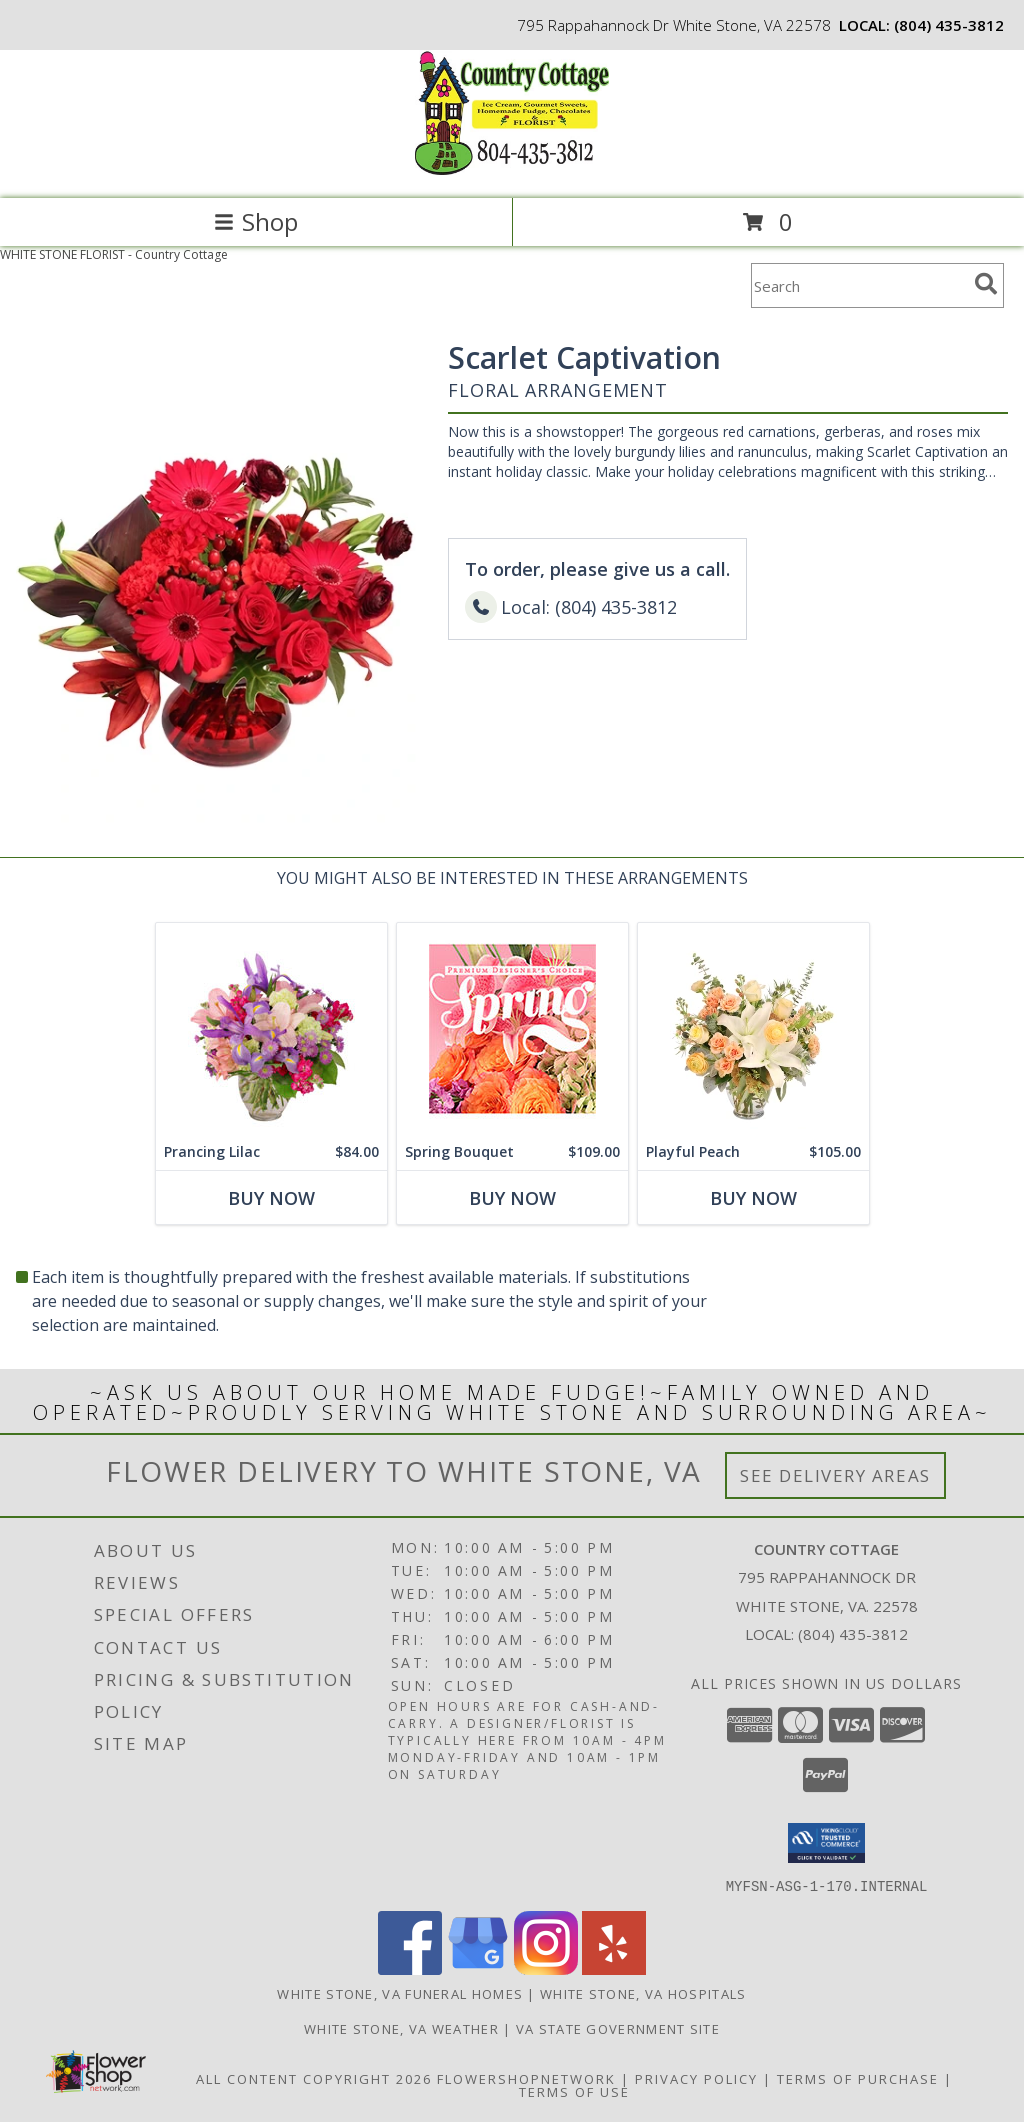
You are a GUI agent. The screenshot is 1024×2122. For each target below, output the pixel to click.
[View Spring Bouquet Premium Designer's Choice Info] (512, 1028)
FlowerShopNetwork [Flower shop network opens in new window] (526, 2078)
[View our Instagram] (546, 1968)
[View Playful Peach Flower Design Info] (753, 1028)
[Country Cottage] (511, 169)
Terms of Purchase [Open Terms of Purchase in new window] (858, 2078)
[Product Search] (859, 285)
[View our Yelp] (614, 1968)
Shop (256, 221)
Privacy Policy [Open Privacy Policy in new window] (696, 2078)
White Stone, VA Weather (401, 2028)
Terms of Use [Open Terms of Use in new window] (574, 2091)
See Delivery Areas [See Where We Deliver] (835, 1475)
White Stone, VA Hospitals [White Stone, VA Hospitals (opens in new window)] (643, 1993)
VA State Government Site (618, 2028)
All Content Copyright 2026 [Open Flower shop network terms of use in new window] (314, 2078)
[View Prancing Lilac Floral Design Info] (271, 1028)
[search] (986, 284)
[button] (826, 1843)
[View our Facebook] (410, 1968)
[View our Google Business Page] (478, 1968)
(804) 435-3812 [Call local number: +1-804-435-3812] (949, 25)
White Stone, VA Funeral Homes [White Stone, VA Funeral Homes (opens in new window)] (400, 1993)
